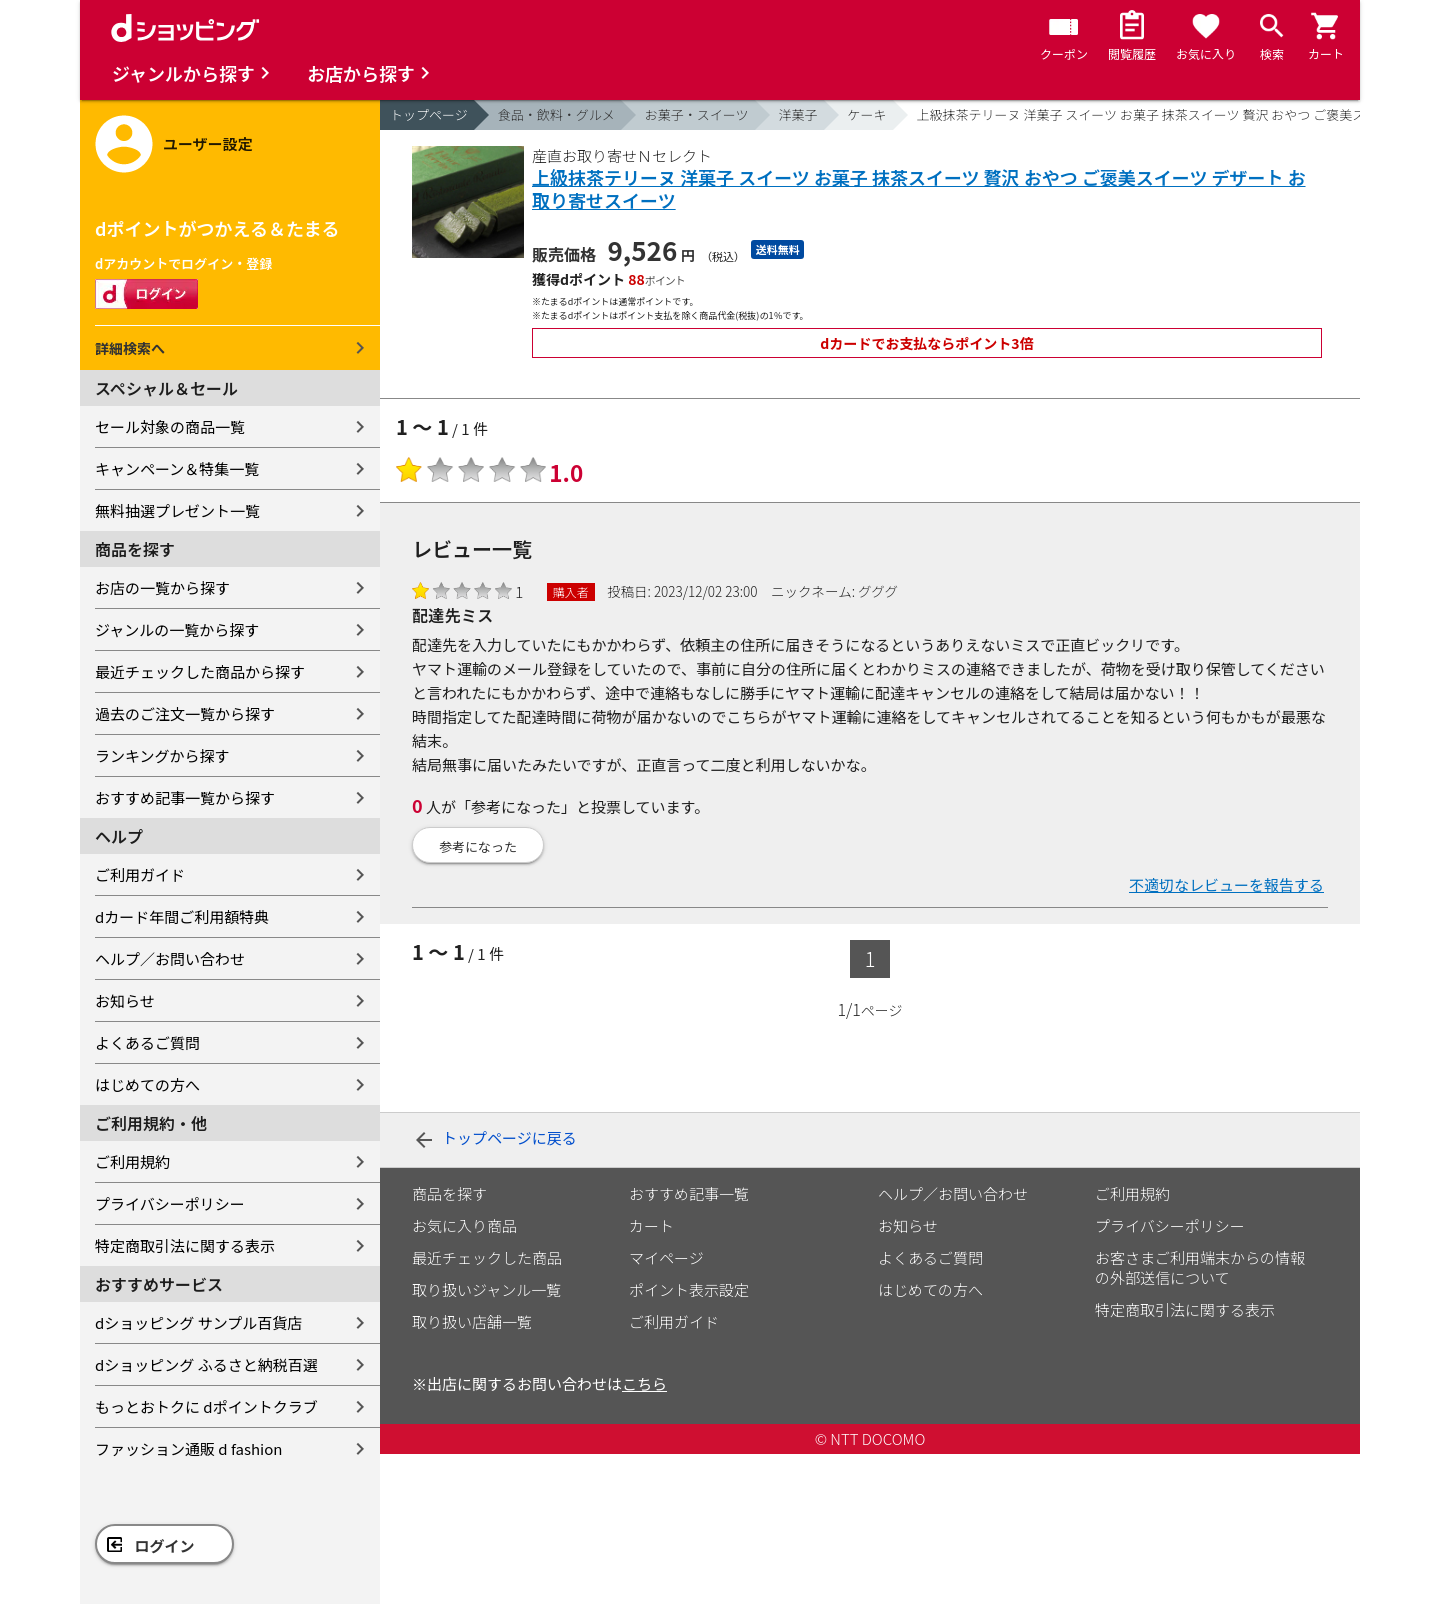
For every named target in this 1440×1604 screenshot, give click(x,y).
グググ (878, 591)
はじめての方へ (147, 1084)
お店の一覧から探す (162, 587)
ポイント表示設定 (689, 1289)
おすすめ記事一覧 (689, 1193)
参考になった (478, 846)
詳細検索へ (130, 348)
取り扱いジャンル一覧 (486, 1289)
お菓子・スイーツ (697, 114)
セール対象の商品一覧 (170, 426)
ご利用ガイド (140, 874)
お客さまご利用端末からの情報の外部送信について (1200, 1267)
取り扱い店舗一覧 (472, 1321)
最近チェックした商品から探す (200, 671)
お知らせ (125, 1000)
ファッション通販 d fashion (188, 1448)
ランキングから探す (162, 755)
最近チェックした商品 (487, 1257)
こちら (644, 1383)
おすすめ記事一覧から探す (185, 797)
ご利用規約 (132, 1161)
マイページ (666, 1257)
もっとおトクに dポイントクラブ (206, 1406)
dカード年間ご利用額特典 (182, 916)
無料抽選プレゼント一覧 (177, 510)
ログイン (165, 1545)
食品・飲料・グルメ (556, 114)
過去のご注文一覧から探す (185, 713)
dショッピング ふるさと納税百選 (206, 1364)
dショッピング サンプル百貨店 (198, 1322)
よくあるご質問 (147, 1042)
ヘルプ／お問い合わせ (170, 958)
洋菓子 (798, 114)
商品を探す (449, 1193)
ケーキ (867, 114)
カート (651, 1225)
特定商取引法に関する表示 (185, 1245)
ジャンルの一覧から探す (177, 629)
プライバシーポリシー (170, 1203)
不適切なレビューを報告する (1226, 884)
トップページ (429, 114)
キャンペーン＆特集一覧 (177, 468)
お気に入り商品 (464, 1225)
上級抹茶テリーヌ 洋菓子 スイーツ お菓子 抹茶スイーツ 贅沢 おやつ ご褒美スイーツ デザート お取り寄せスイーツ (919, 189)
